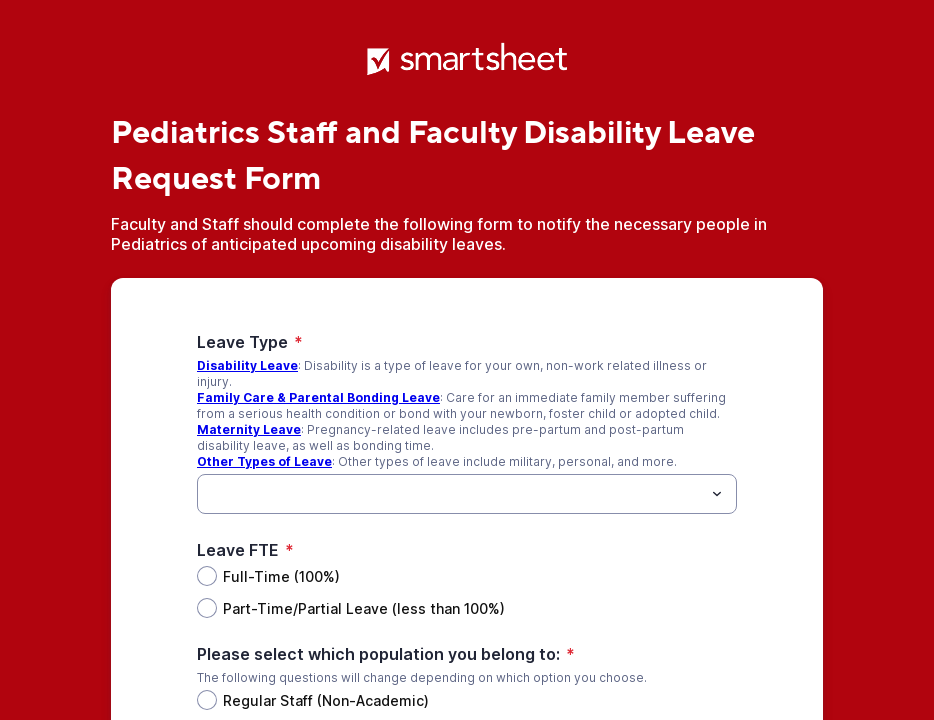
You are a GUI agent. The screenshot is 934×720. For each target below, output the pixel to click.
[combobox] (467, 494)
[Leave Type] (450, 494)
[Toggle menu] (717, 494)
